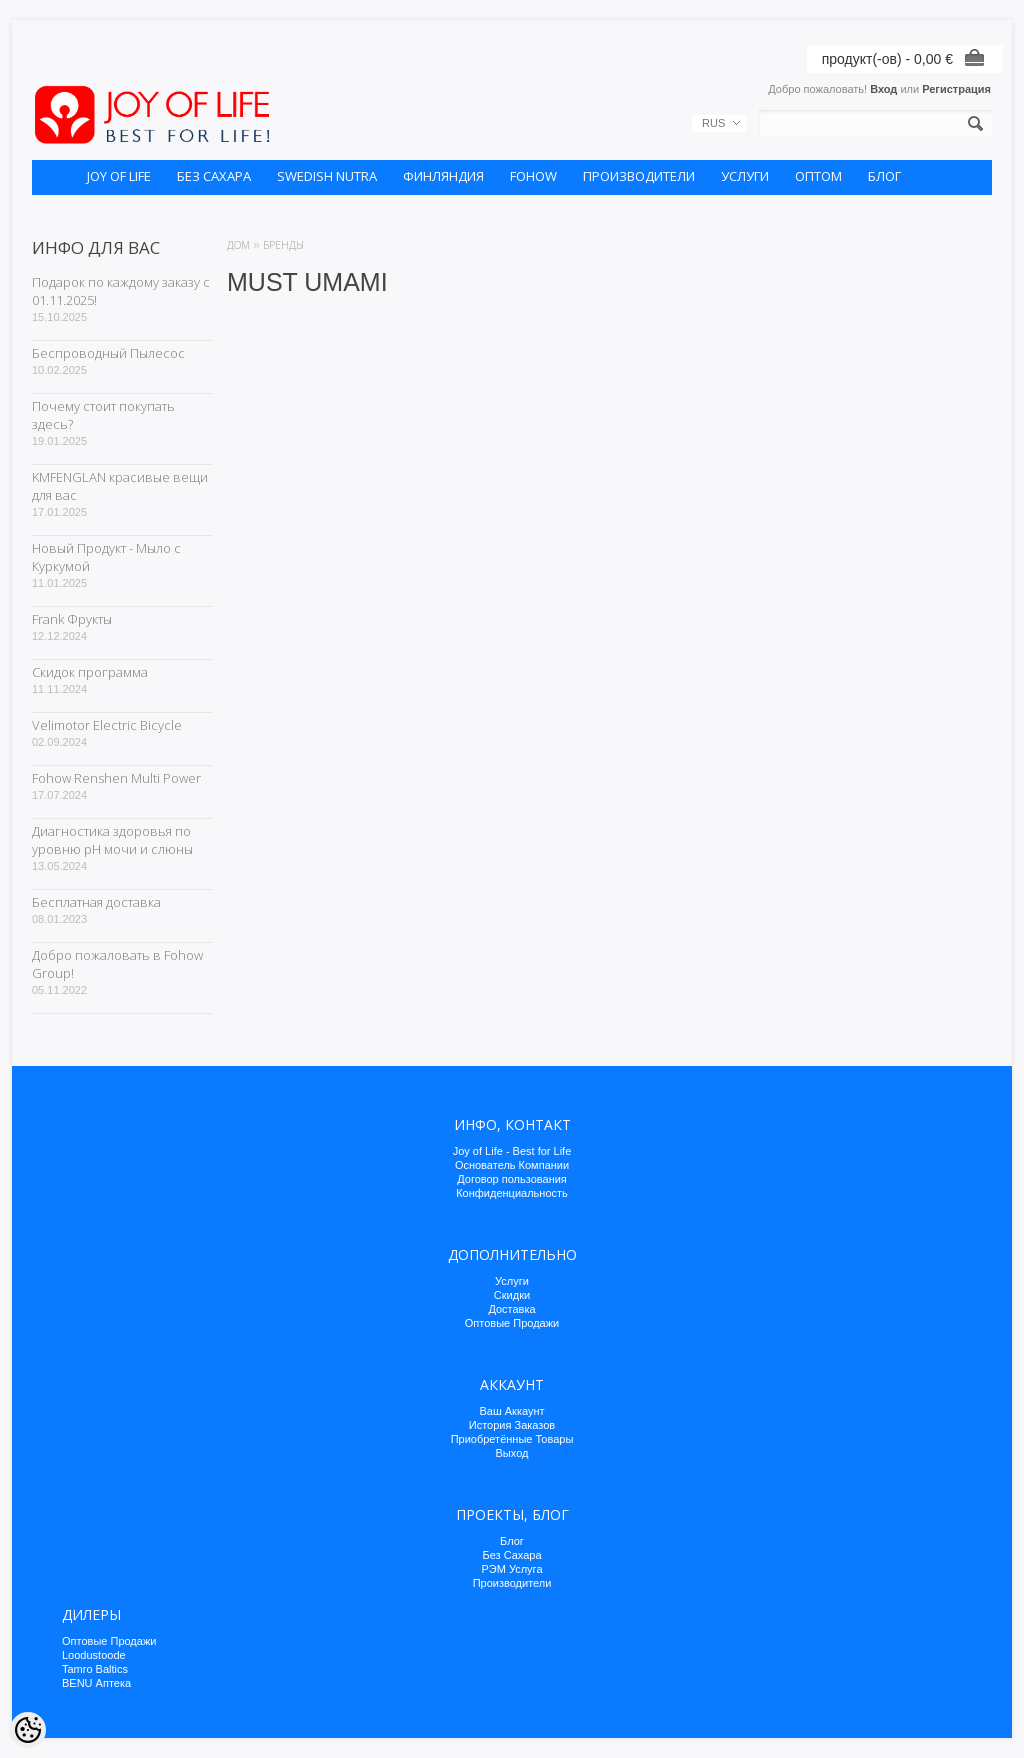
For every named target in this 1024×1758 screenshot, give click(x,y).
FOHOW (533, 176)
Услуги (512, 1281)
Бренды (283, 245)
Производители (512, 1583)
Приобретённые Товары (512, 1439)
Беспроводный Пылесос (108, 353)
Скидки (512, 1295)
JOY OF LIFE (119, 176)
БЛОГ (884, 176)
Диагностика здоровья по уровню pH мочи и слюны (112, 840)
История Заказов (512, 1425)
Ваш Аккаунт (511, 1411)
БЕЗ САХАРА (214, 176)
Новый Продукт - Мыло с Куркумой (106, 557)
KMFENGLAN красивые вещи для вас (120, 486)
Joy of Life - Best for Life (512, 1151)
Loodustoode (94, 1655)
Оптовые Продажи (512, 1323)
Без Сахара (511, 1555)
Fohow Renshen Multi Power (116, 778)
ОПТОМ (818, 176)
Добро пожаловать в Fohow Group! (117, 964)
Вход (883, 89)
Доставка (511, 1309)
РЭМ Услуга (511, 1569)
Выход (512, 1453)
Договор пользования (512, 1179)
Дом (238, 245)
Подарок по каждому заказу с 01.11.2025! (121, 291)
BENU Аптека (96, 1683)
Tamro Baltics (95, 1669)
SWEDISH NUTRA (327, 176)
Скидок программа (90, 672)
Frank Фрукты (72, 619)
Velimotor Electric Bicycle (107, 725)
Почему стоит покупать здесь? (103, 415)
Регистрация (956, 89)
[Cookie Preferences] (28, 1730)
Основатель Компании (512, 1165)
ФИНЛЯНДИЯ (443, 176)
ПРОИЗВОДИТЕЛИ (639, 176)
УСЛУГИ (745, 176)
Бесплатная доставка (96, 902)
